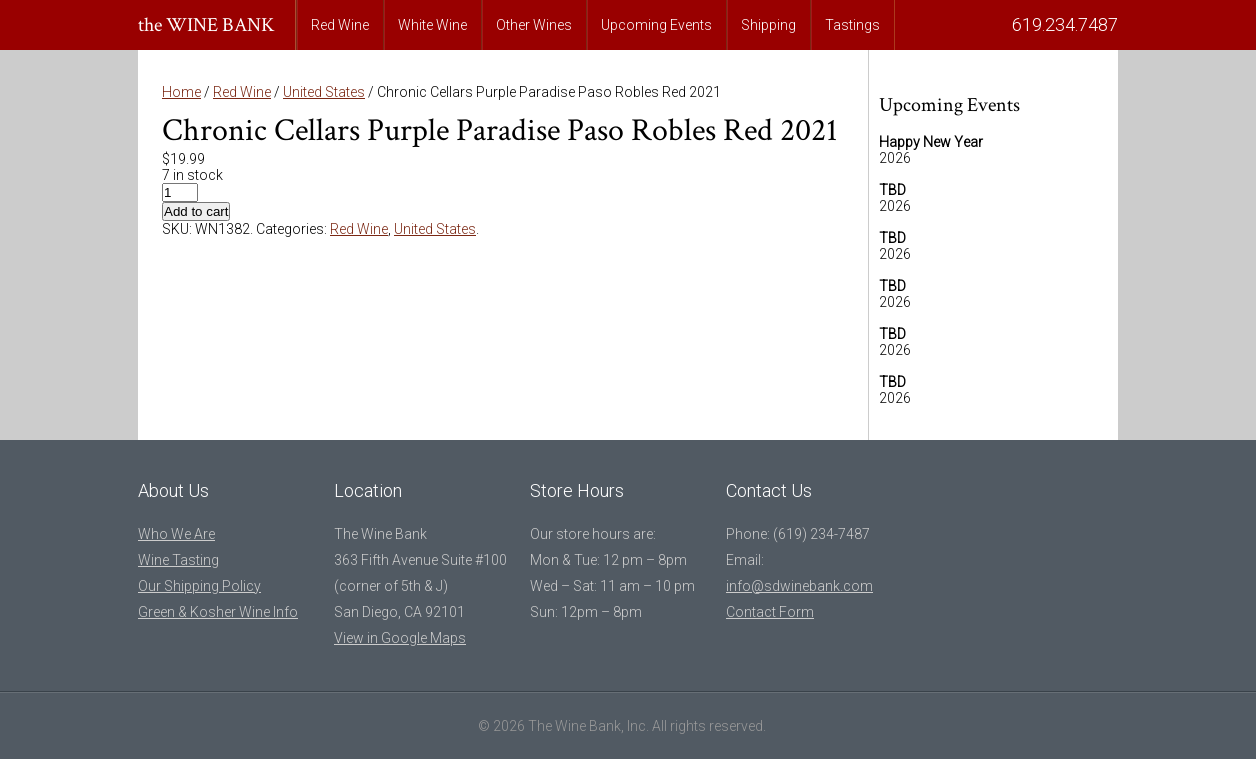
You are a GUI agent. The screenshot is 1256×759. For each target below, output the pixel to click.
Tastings (852, 25)
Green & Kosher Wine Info (218, 612)
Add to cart (196, 211)
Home (181, 92)
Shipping (768, 25)
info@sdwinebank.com (799, 586)
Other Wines (534, 25)
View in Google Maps (400, 638)
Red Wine (340, 25)
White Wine (432, 25)
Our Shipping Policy (199, 586)
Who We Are (176, 534)
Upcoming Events (656, 25)
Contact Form (770, 612)
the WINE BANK (206, 25)
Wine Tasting (178, 560)
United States (324, 92)
